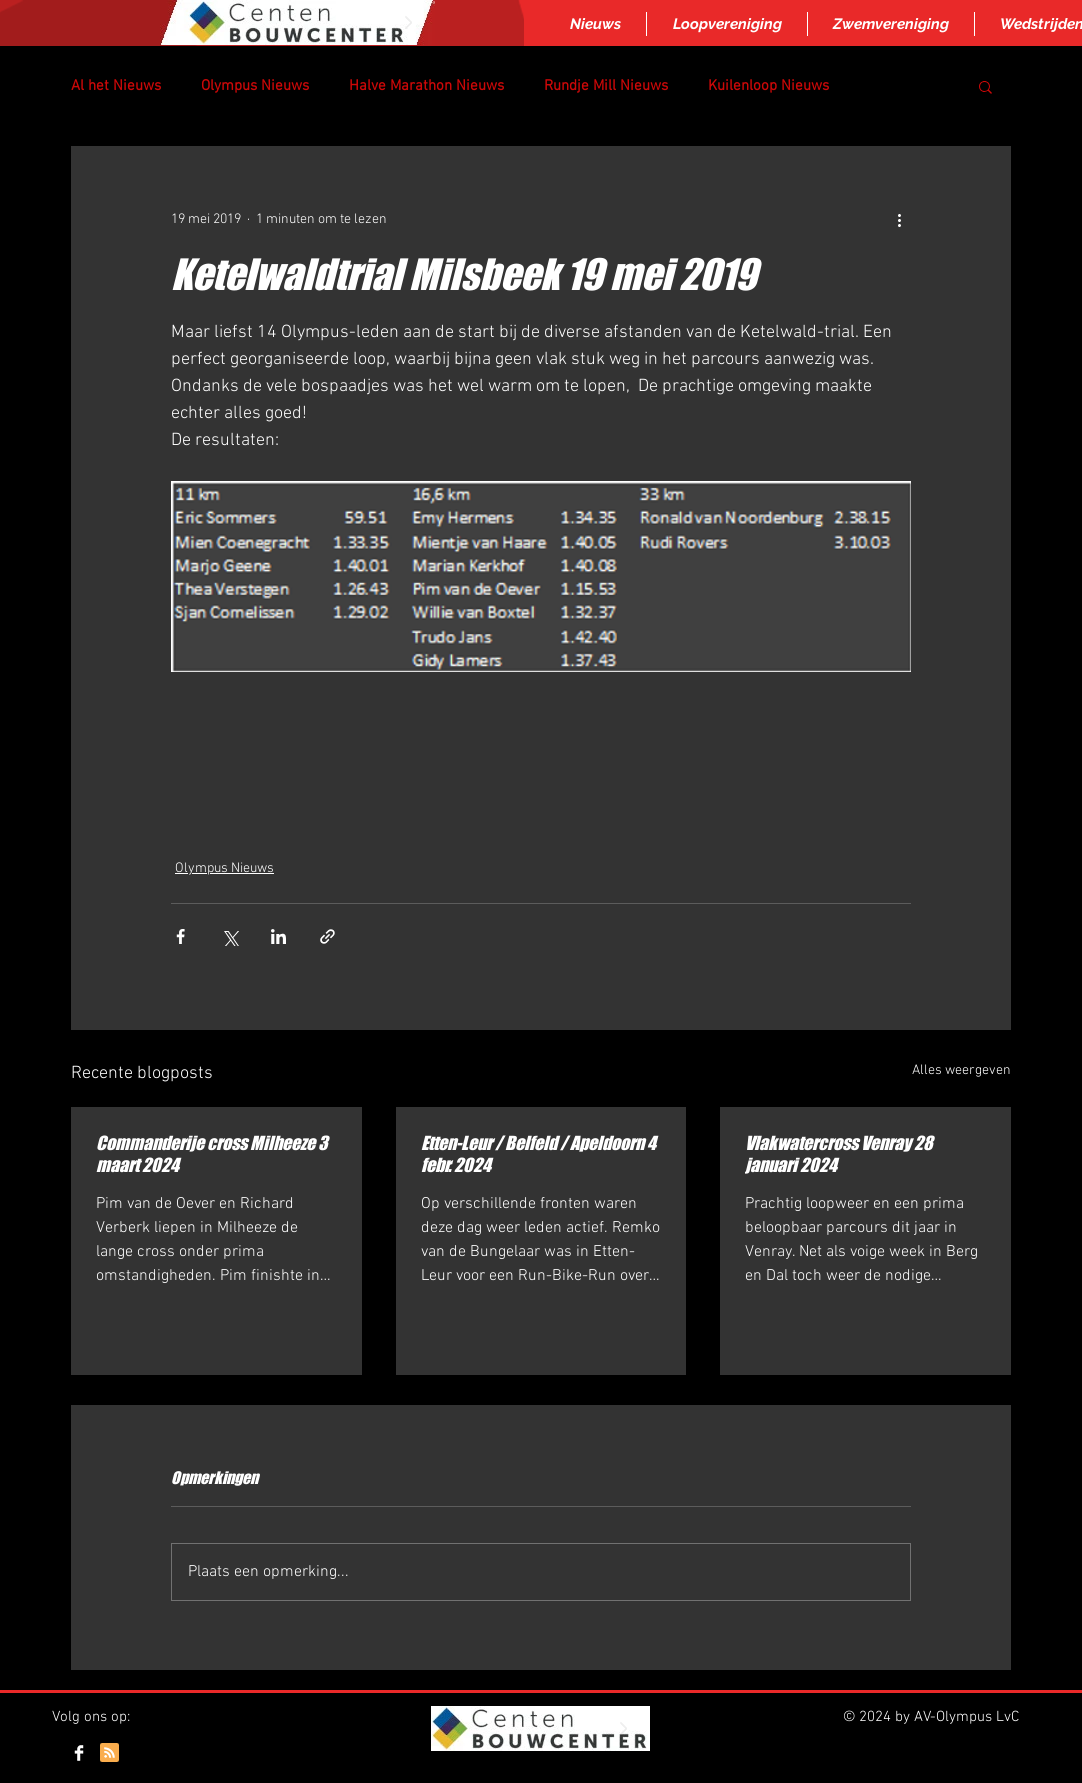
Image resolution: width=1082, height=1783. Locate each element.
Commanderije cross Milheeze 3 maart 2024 (212, 1154)
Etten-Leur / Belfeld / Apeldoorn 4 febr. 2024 (538, 1154)
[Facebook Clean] (79, 1753)
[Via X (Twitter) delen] (229, 936)
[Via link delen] (327, 936)
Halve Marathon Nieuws (426, 86)
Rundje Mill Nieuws (606, 86)
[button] (985, 86)
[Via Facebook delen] (180, 936)
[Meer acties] (899, 219)
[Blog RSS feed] (109, 1753)
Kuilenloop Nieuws (768, 86)
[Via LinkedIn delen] (278, 936)
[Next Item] (408, 23)
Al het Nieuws (116, 86)
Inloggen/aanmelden (539, 1774)
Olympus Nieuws (255, 86)
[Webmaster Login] (959, 1755)
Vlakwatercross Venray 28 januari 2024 (839, 1154)
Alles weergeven (961, 1070)
